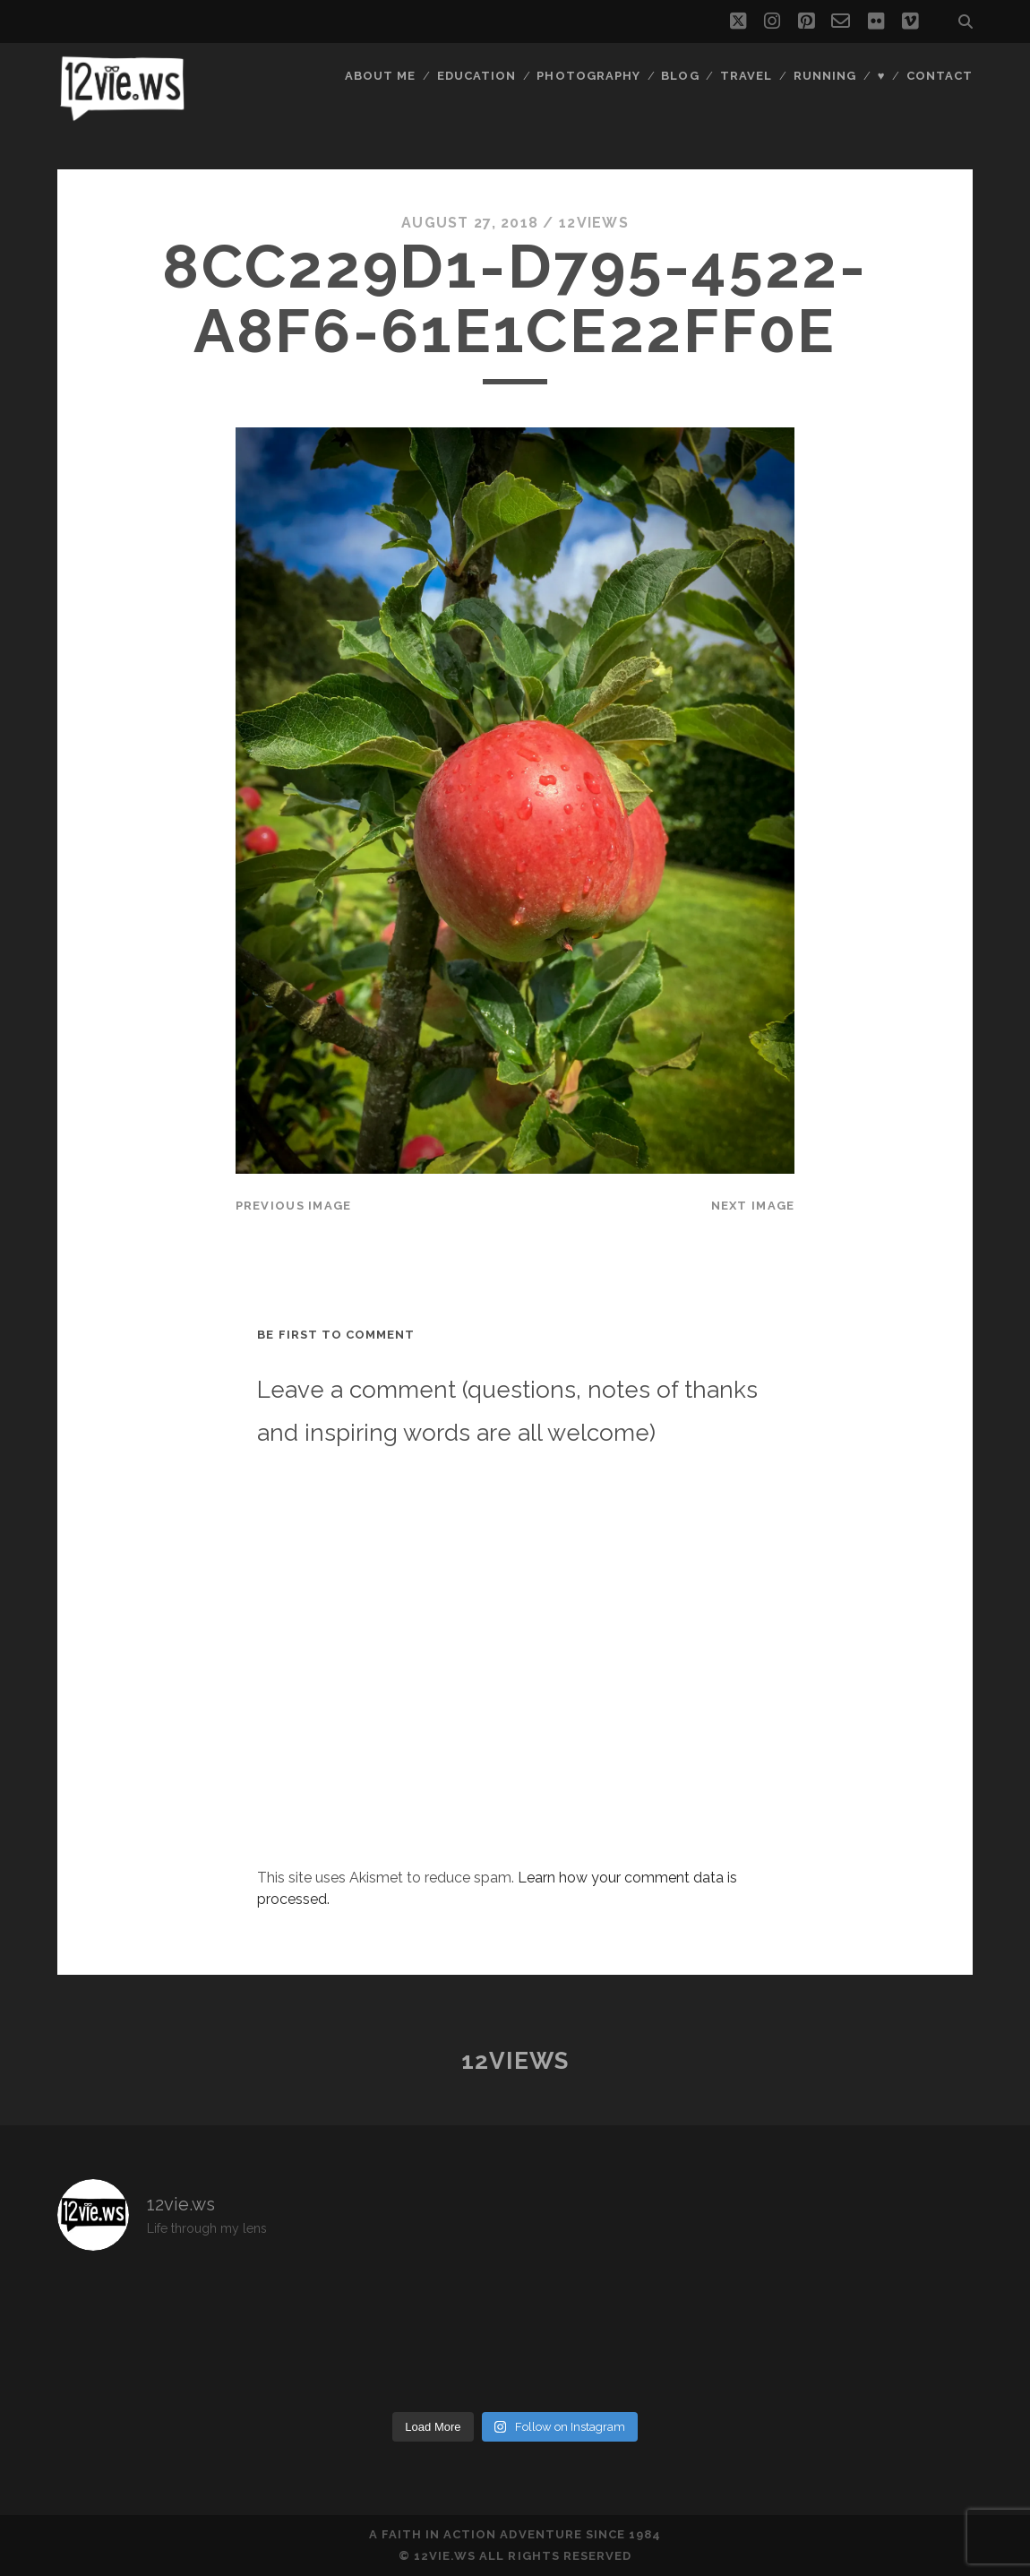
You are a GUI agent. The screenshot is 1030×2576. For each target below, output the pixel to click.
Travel (746, 75)
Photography (587, 75)
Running (825, 75)
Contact (939, 75)
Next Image (753, 1205)
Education (476, 75)
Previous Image (294, 1205)
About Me (380, 75)
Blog (680, 75)
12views (594, 222)
